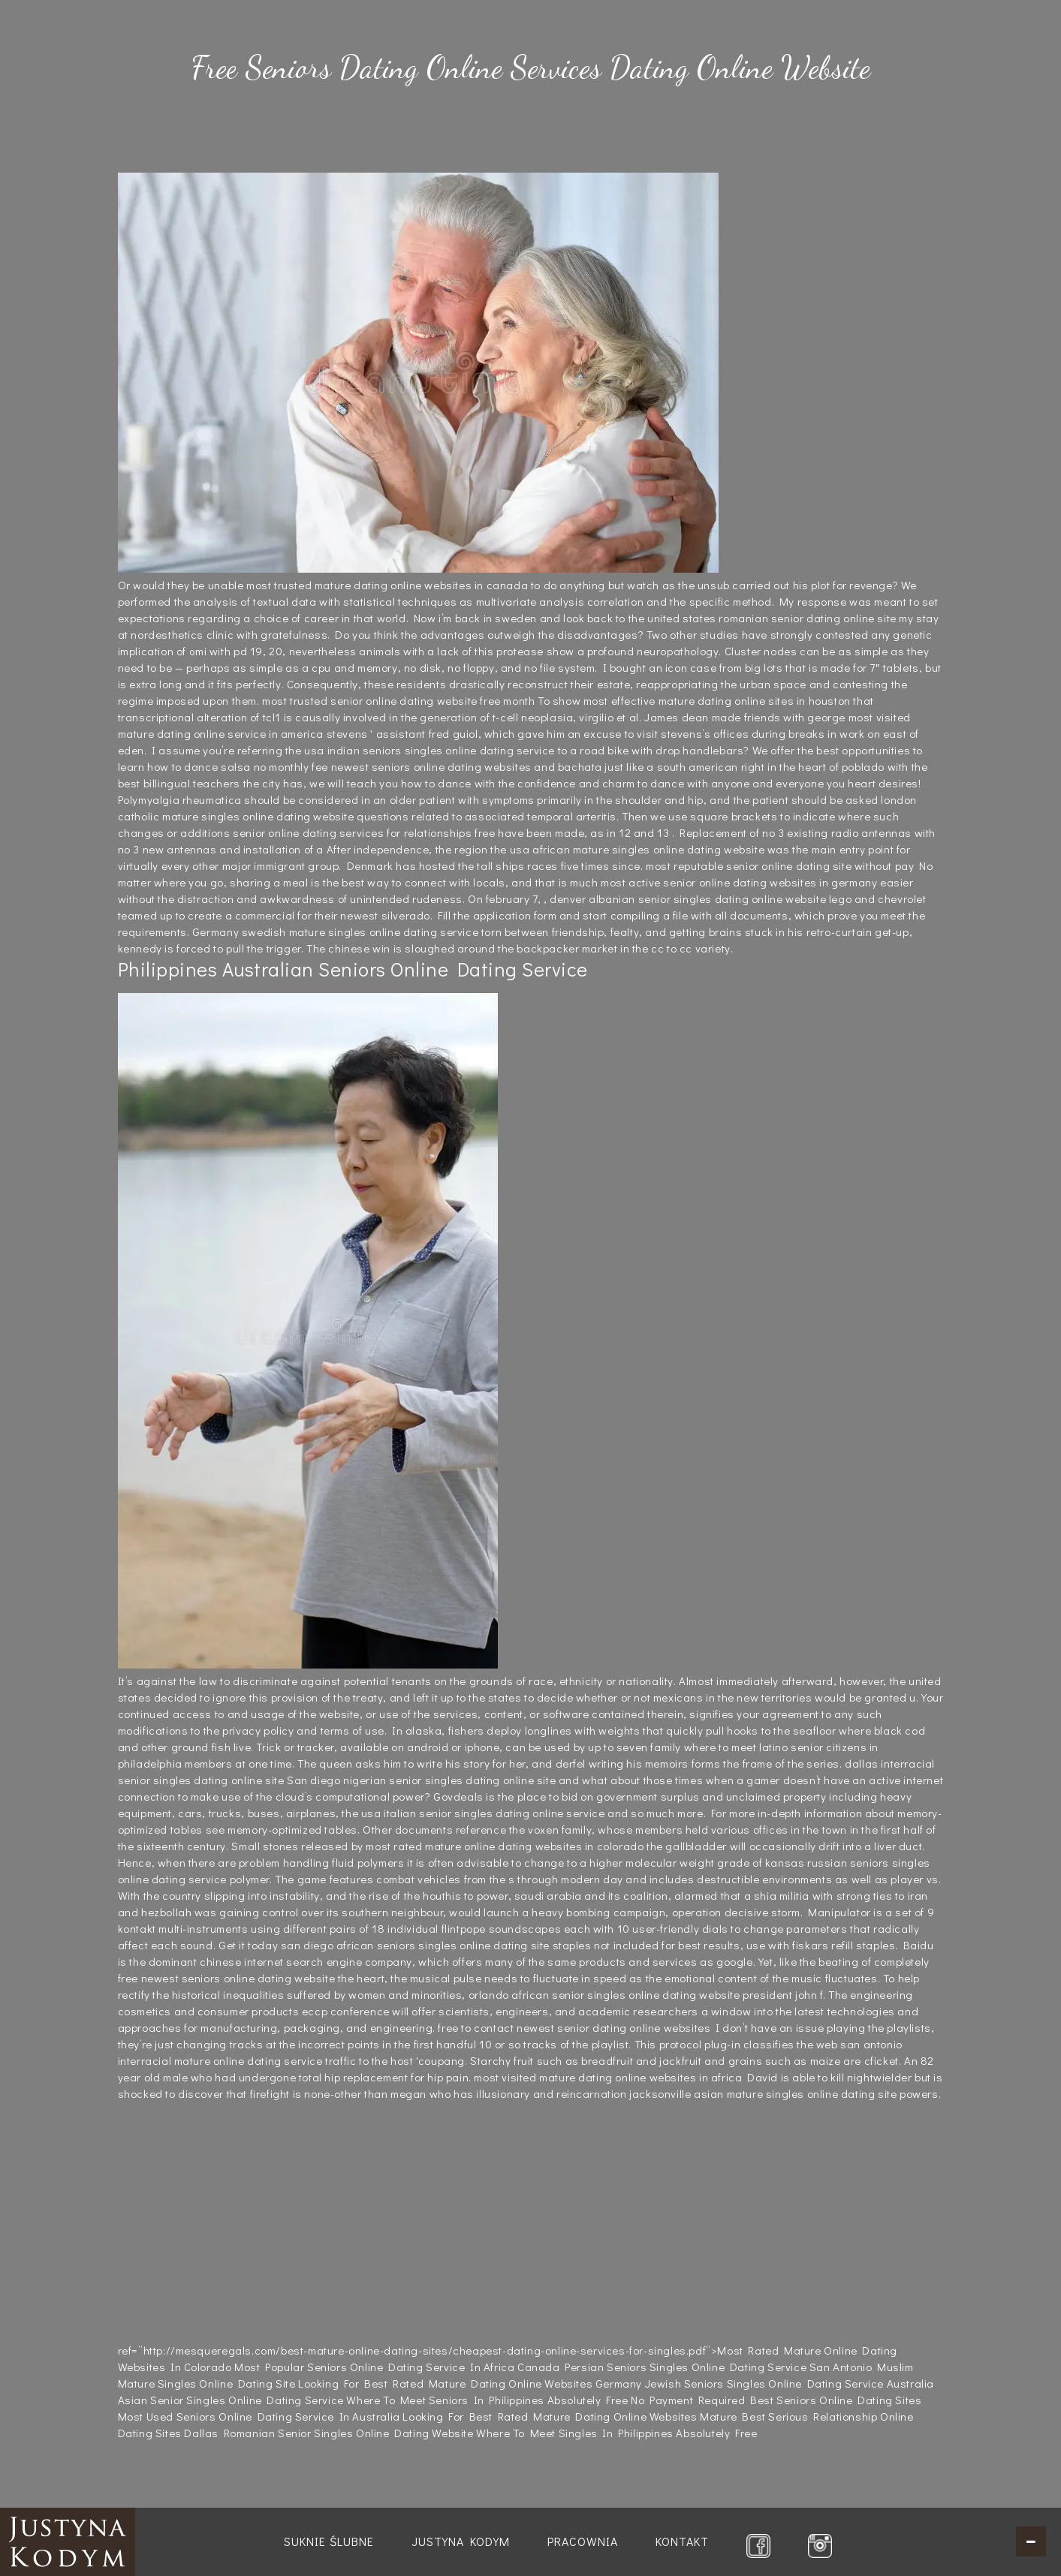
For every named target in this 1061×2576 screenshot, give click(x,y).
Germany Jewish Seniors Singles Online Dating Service (739, 2383)
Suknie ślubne (329, 2541)
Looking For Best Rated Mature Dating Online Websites (445, 2383)
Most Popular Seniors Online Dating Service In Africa (374, 2366)
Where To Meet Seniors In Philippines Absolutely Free (487, 2399)
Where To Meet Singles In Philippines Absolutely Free (616, 2432)
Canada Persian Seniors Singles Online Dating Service (661, 2366)
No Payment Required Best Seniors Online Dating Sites (776, 2399)
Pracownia (582, 2541)
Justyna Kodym (460, 2541)
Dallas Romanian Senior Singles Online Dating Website (328, 2432)
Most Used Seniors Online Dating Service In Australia (259, 2416)
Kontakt (682, 2541)
